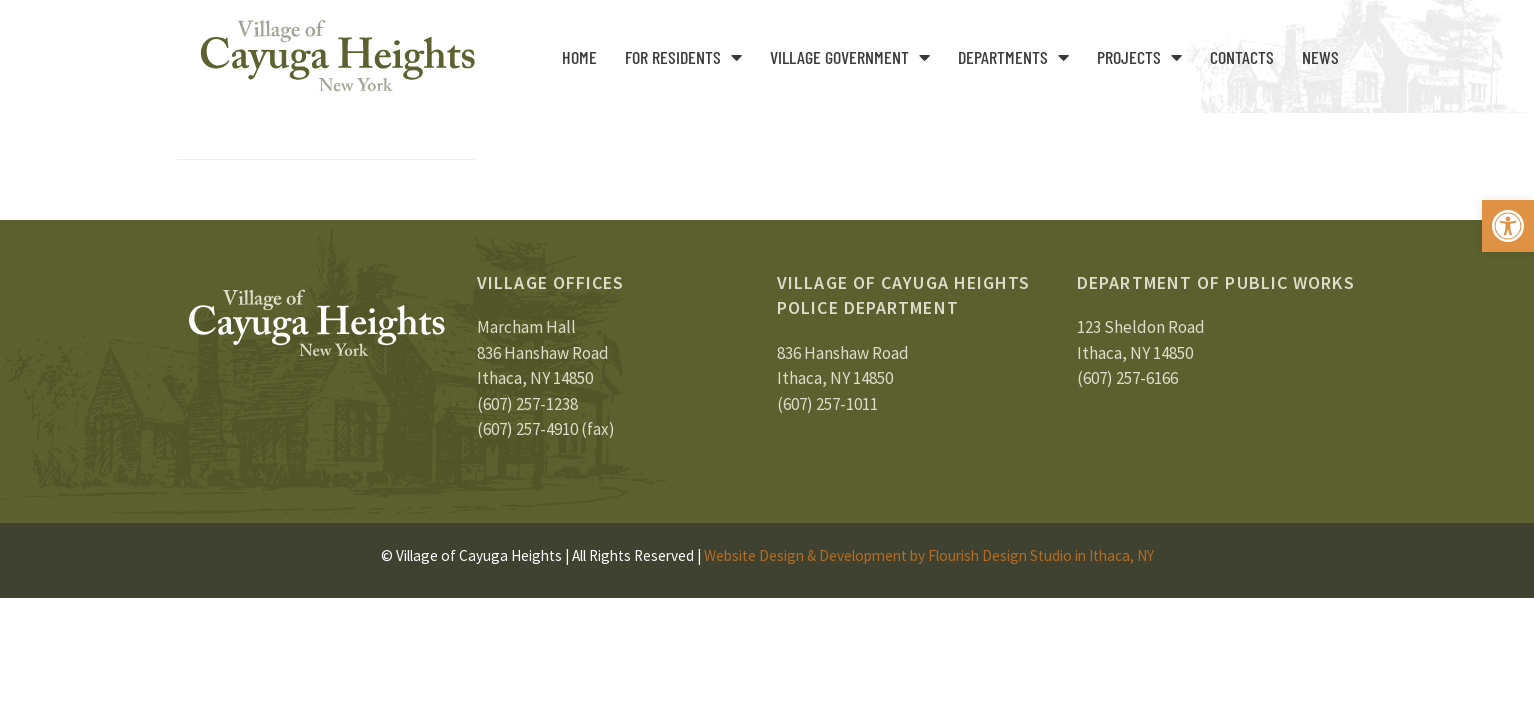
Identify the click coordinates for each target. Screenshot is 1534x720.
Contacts (1242, 57)
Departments (1013, 57)
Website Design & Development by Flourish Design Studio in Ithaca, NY (929, 555)
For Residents (683, 57)
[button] (1508, 226)
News (1320, 57)
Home (579, 57)
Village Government (850, 57)
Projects (1139, 57)
